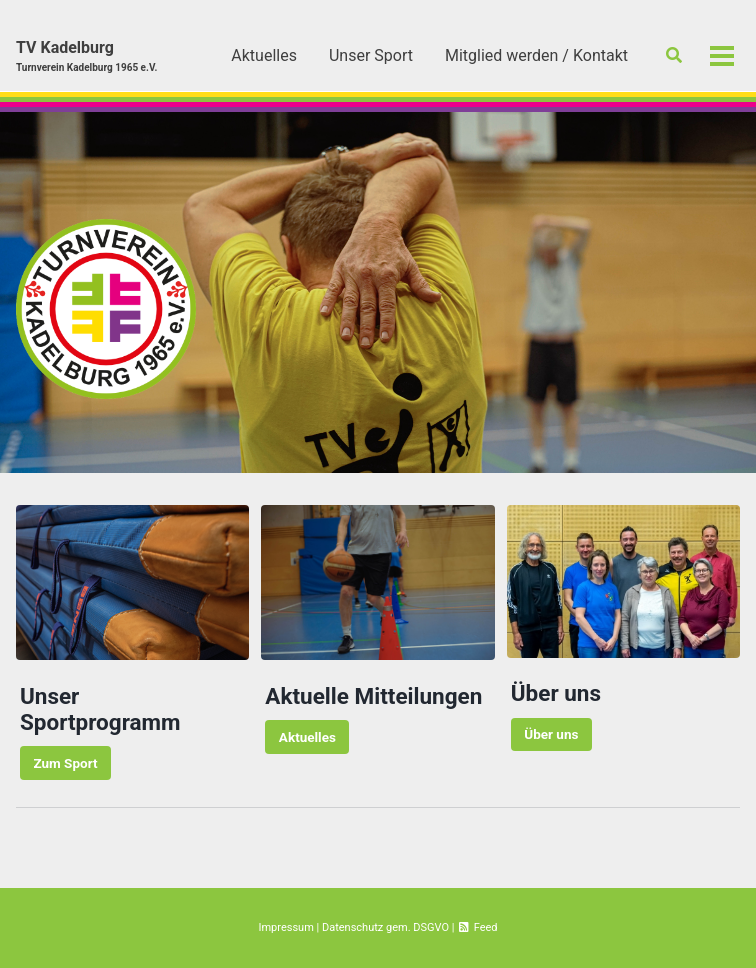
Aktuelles (264, 55)
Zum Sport (65, 763)
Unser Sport (371, 55)
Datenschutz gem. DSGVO (385, 927)
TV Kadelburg (86, 56)
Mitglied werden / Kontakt (536, 55)
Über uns (551, 734)
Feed (477, 927)
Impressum (285, 927)
